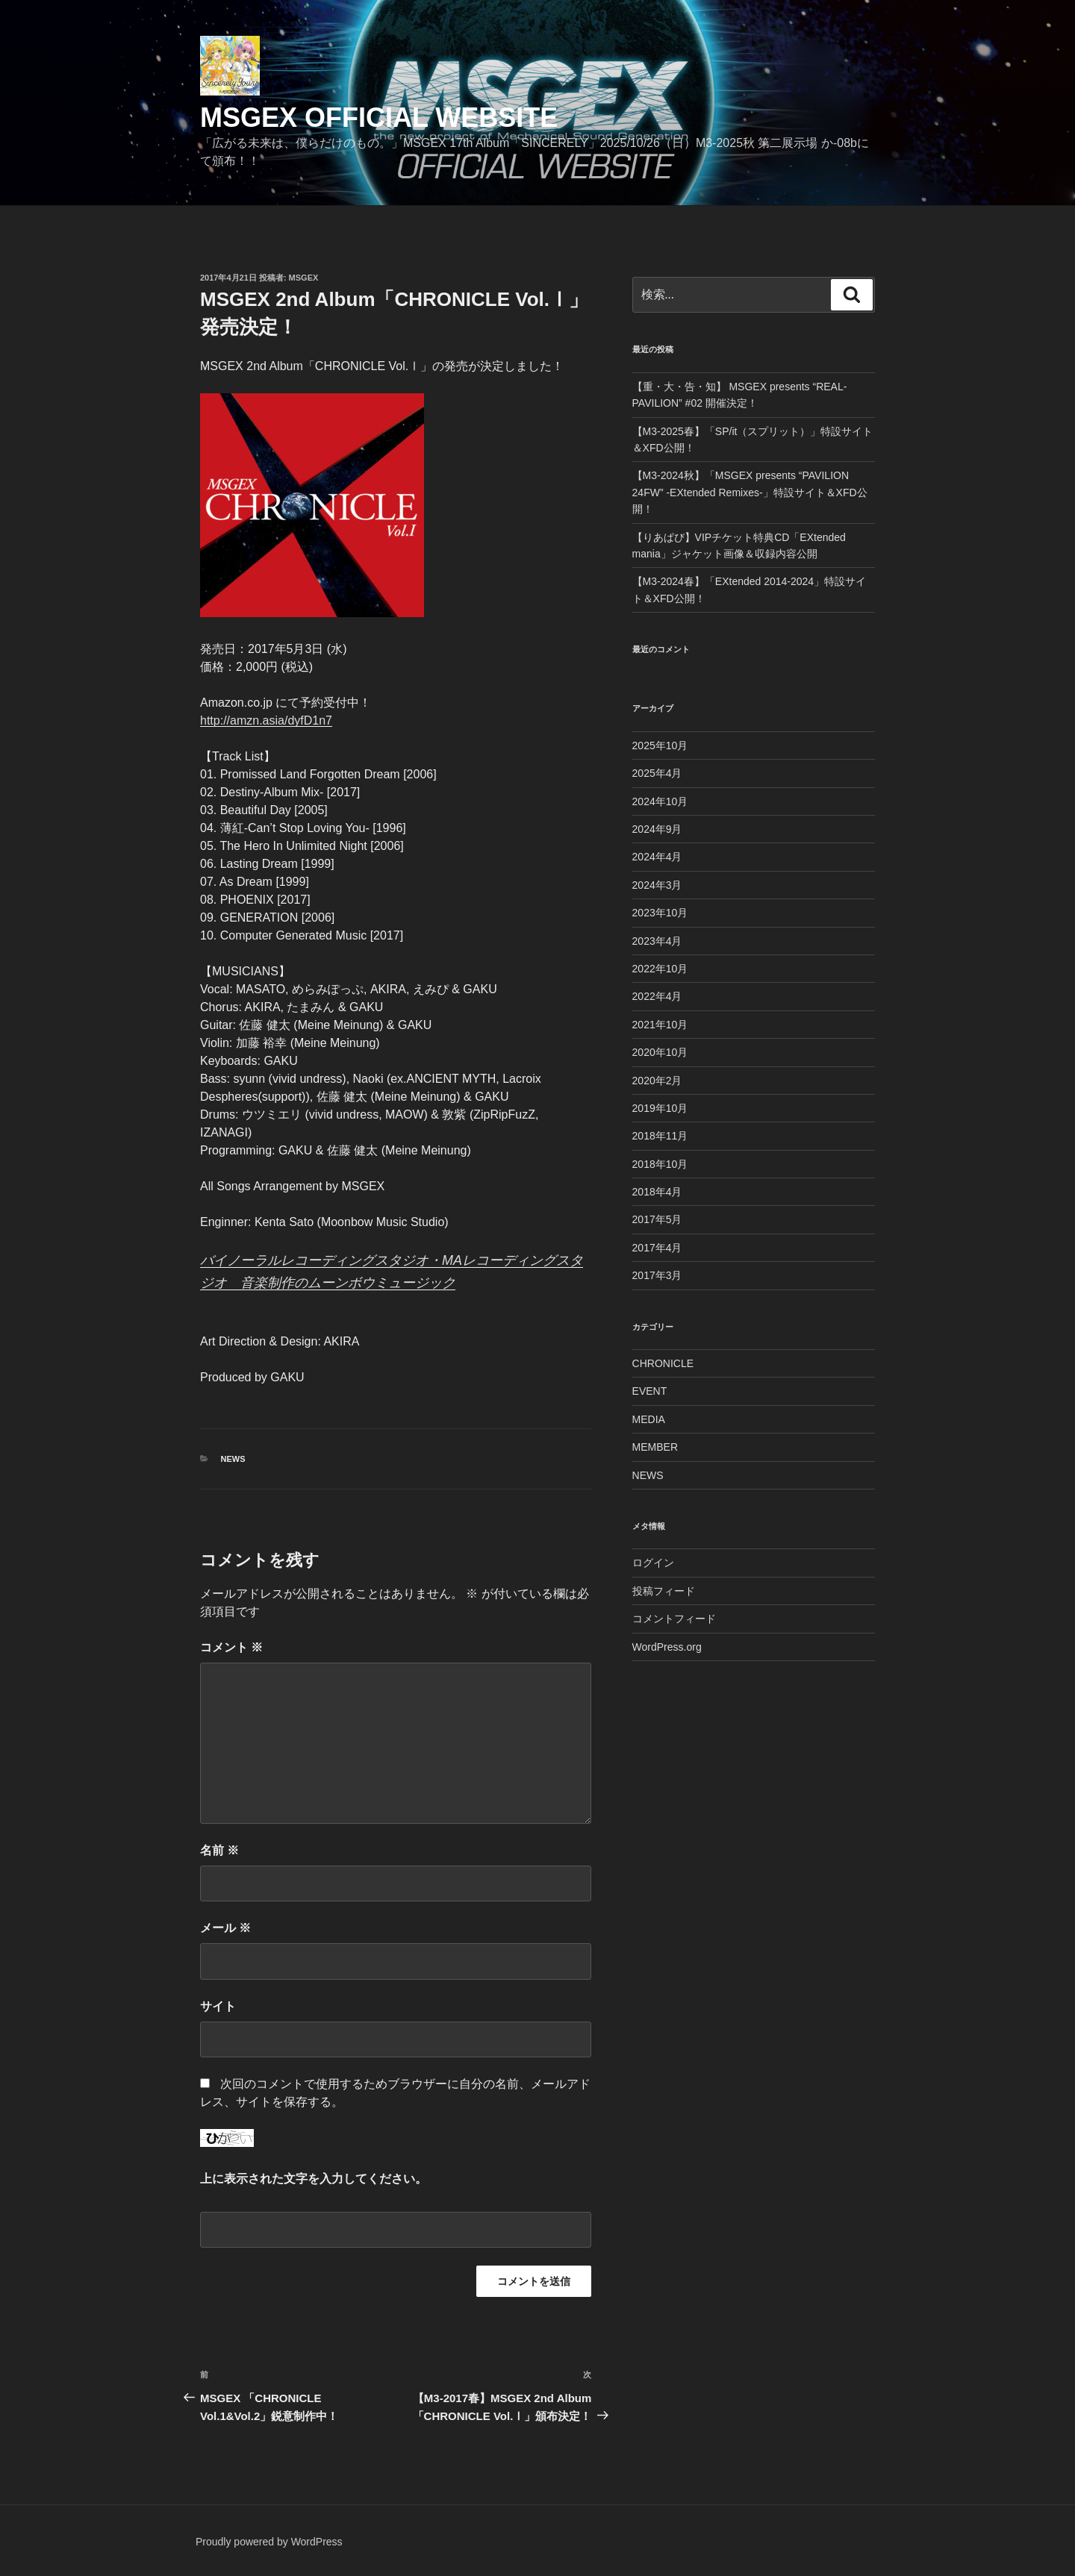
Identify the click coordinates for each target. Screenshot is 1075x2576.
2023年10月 (660, 913)
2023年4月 (657, 941)
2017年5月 (657, 1219)
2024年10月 (660, 801)
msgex (304, 277)
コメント (231, 1647)
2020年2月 (657, 1081)
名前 (219, 1850)
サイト (218, 2006)
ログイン (653, 1563)
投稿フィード (663, 1591)
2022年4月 (657, 996)
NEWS (233, 1458)
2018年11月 (660, 1136)
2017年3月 (657, 1275)
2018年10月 (660, 1164)
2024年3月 (657, 885)
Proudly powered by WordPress (269, 2542)
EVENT (649, 1391)
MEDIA (648, 1419)
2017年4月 (657, 1248)
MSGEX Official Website (379, 117)
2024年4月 (657, 857)
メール (225, 1928)
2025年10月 (660, 745)
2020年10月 (660, 1052)
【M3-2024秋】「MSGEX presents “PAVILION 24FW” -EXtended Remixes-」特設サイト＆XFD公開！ (749, 492)
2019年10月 (660, 1108)
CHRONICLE (663, 1363)
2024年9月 (657, 829)
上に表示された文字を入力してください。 (313, 2178)
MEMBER (655, 1447)
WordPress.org (667, 1647)
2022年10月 (660, 969)
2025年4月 (657, 773)
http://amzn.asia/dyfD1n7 (266, 720)
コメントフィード (674, 1619)
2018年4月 (657, 1192)
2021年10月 (660, 1025)
